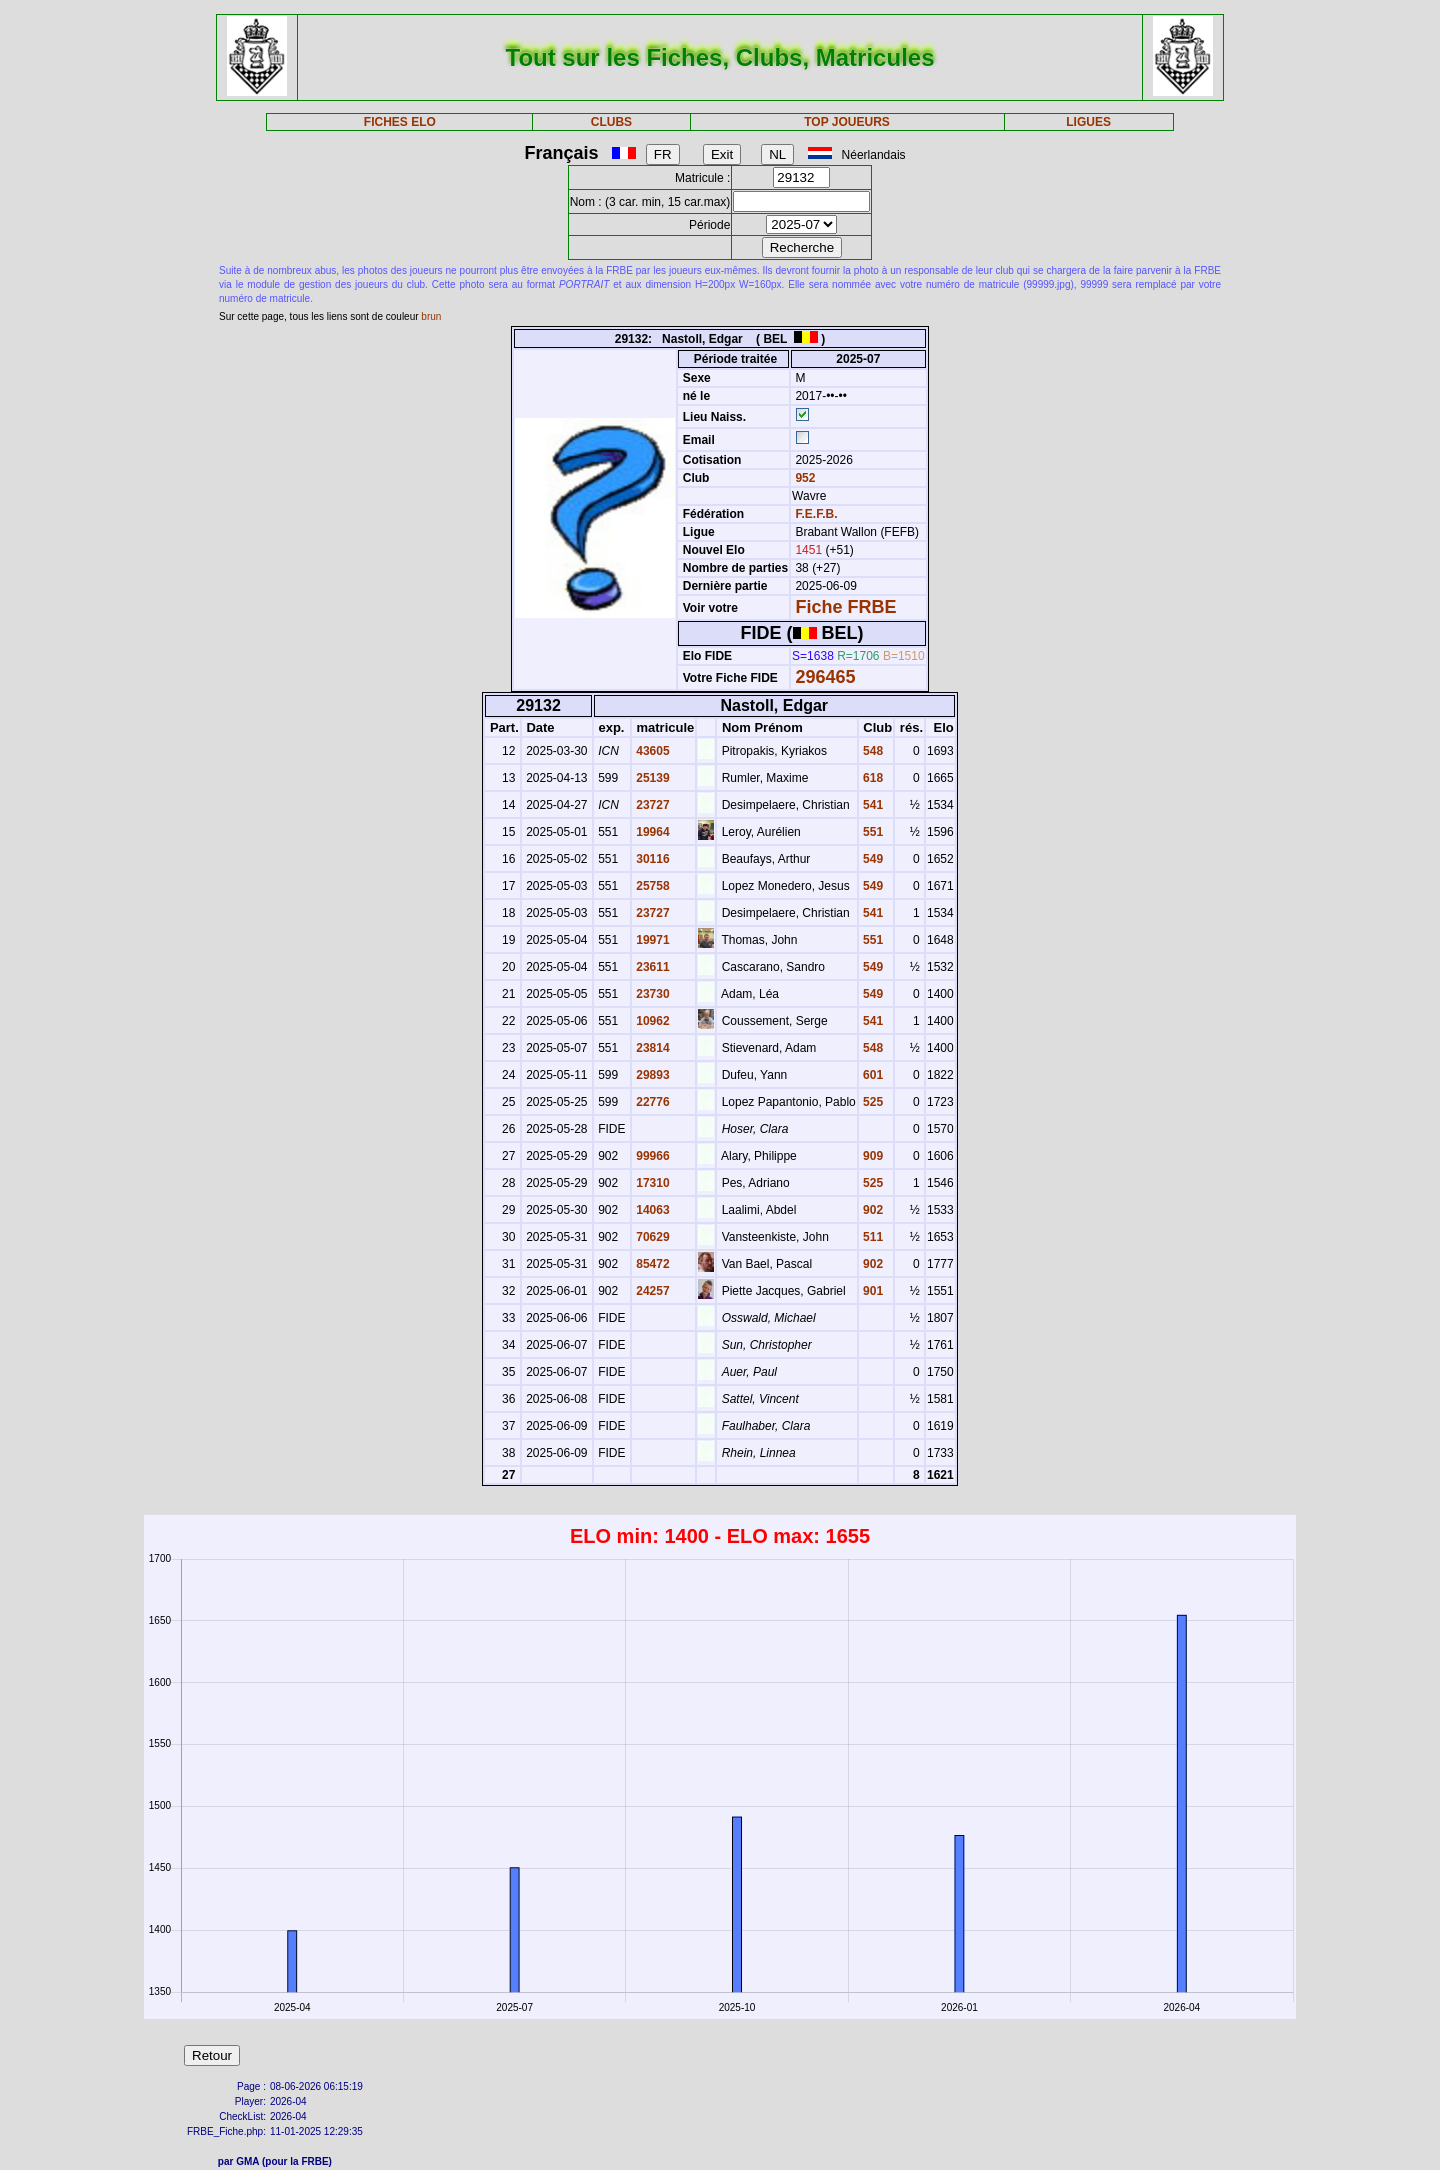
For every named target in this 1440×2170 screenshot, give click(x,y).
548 (871, 751)
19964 (651, 832)
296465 (825, 677)
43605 (651, 751)
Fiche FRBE (845, 607)
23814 (651, 1048)
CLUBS (611, 122)
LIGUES (1088, 122)
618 (871, 778)
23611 (651, 967)
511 (871, 1237)
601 (871, 1075)
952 (803, 478)
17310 (651, 1183)
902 (871, 1210)
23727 (651, 805)
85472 (651, 1264)
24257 (651, 1291)
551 (871, 832)
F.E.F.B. (816, 514)
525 (871, 1102)
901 (871, 1291)
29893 (651, 1075)
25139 (651, 778)
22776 (651, 1102)
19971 (651, 940)
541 (871, 805)
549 (871, 859)
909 (871, 1156)
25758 (651, 886)
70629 (651, 1237)
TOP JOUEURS (847, 122)
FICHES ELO (400, 122)
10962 (651, 1021)
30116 (651, 859)
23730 (651, 994)
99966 (651, 1156)
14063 (651, 1210)
